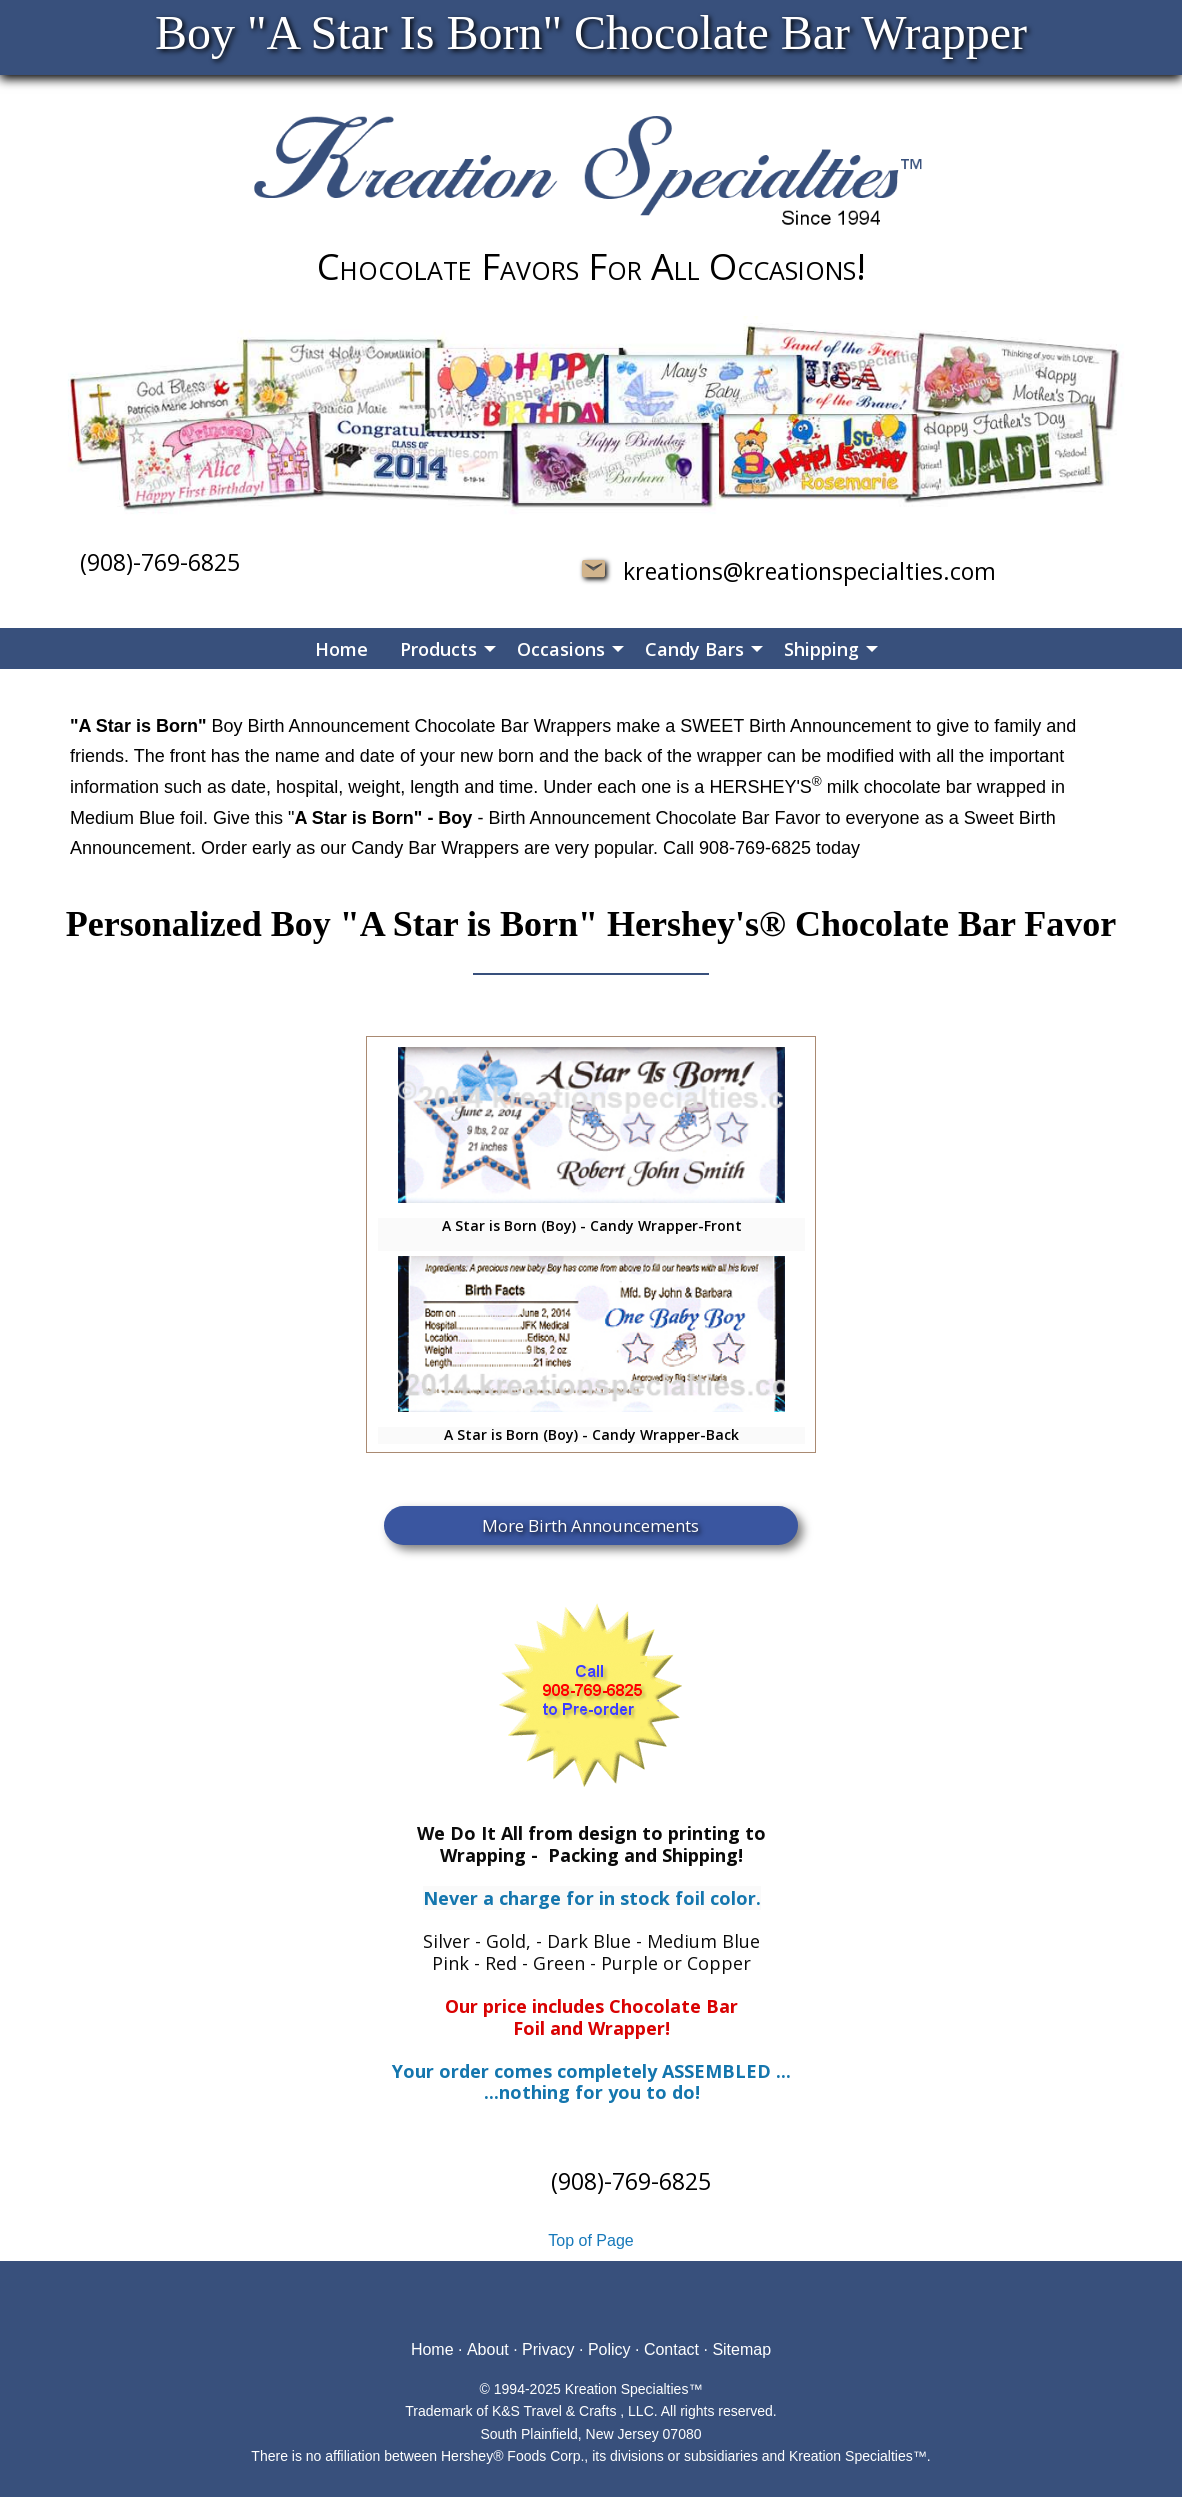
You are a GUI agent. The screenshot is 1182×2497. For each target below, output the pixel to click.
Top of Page (590, 2240)
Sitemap (741, 2349)
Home (432, 2349)
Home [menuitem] (341, 649)
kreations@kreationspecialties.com (800, 571)
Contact (671, 2349)
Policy (609, 2349)
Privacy (548, 2349)
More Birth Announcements (590, 1525)
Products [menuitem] (438, 649)
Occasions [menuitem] (561, 649)
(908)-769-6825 (160, 562)
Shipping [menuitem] (821, 649)
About (488, 2349)
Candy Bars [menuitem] (694, 649)
